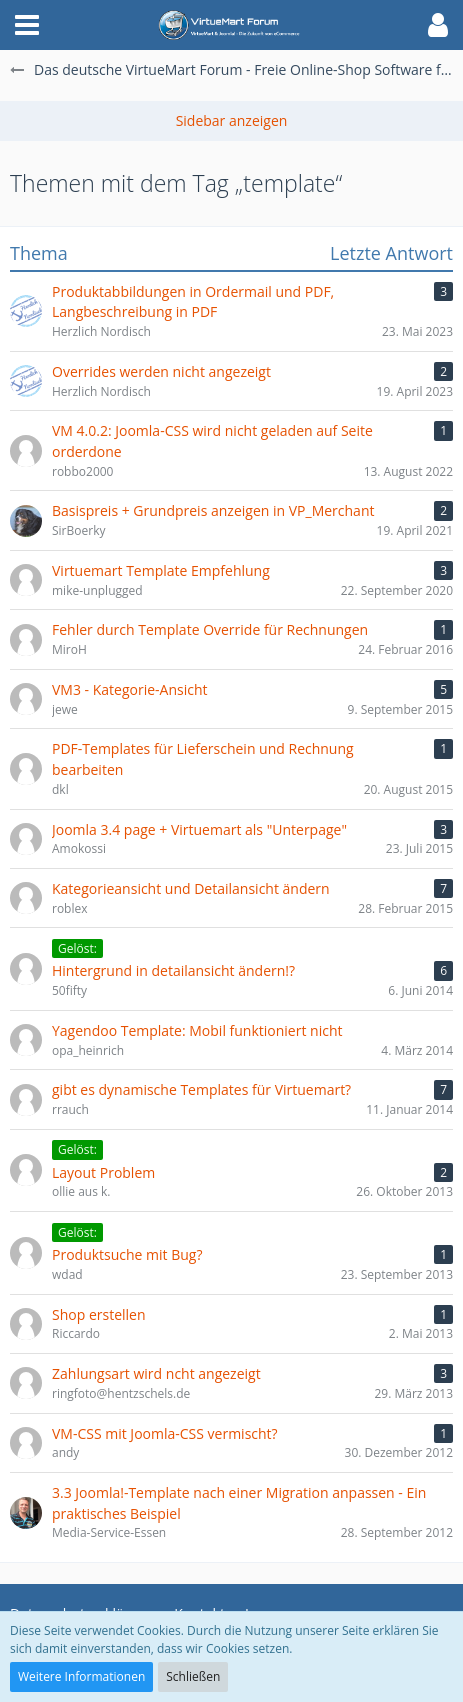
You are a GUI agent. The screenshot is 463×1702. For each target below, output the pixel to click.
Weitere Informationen (81, 1676)
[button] (27, 25)
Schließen (193, 1676)
